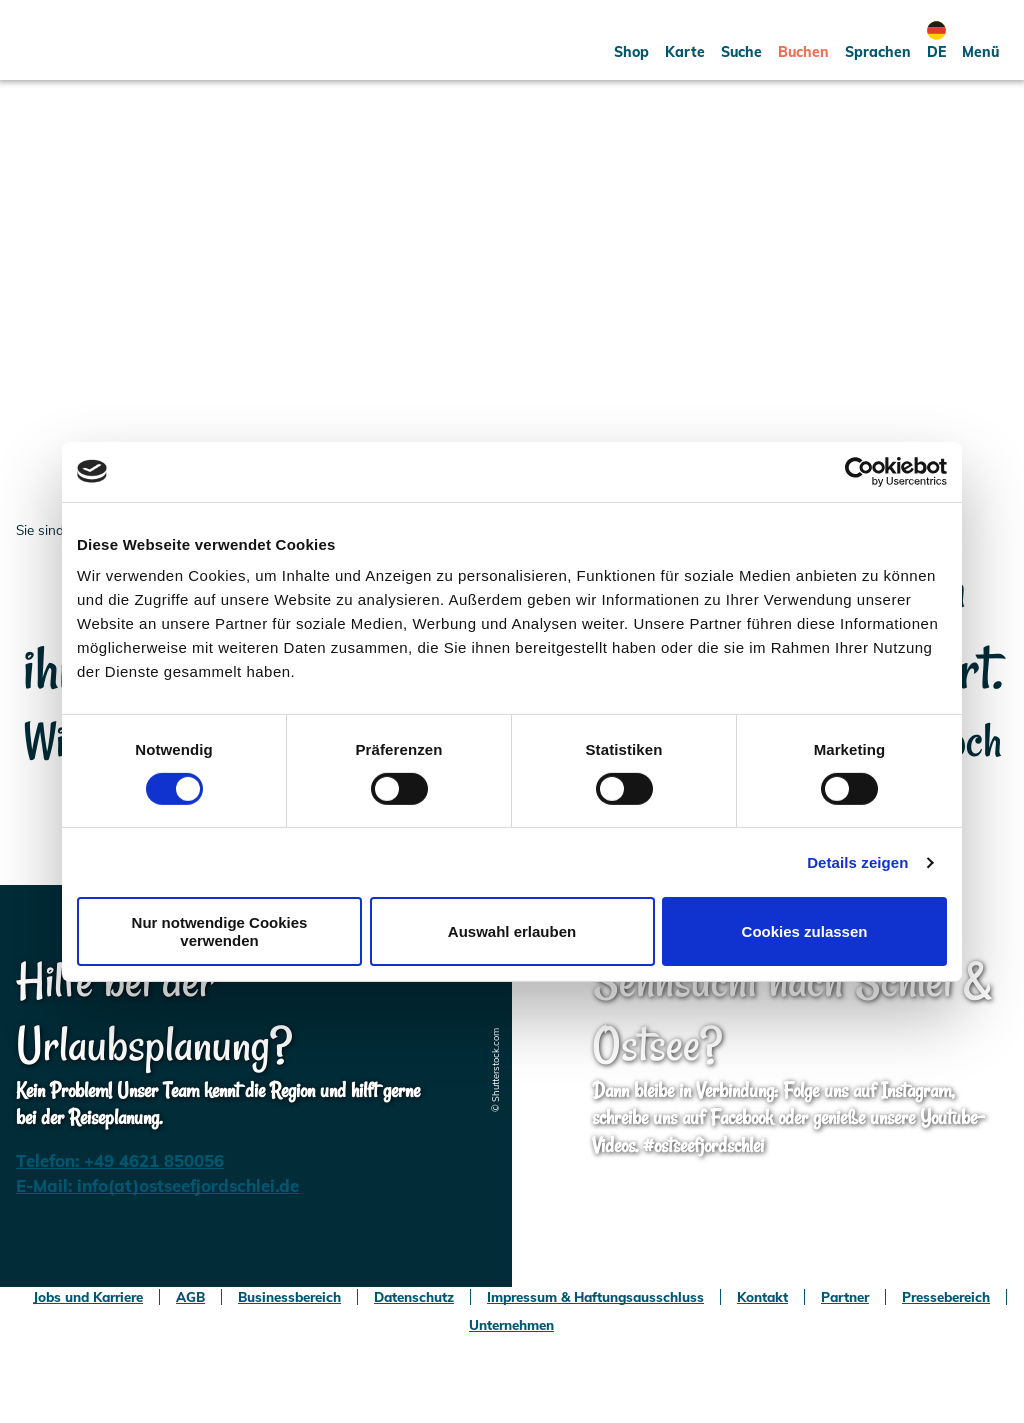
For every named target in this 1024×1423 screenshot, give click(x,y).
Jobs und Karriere (88, 1297)
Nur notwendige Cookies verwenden (220, 931)
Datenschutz (414, 1297)
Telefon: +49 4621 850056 (120, 1160)
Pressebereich (946, 1297)
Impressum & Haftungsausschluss (595, 1297)
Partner (845, 1297)
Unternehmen (511, 1325)
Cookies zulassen (805, 931)
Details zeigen (857, 862)
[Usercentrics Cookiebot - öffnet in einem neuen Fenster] (859, 471)
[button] (631, 40)
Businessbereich (289, 1297)
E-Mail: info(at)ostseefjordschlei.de (157, 1185)
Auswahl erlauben (512, 931)
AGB (190, 1297)
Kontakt (762, 1297)
